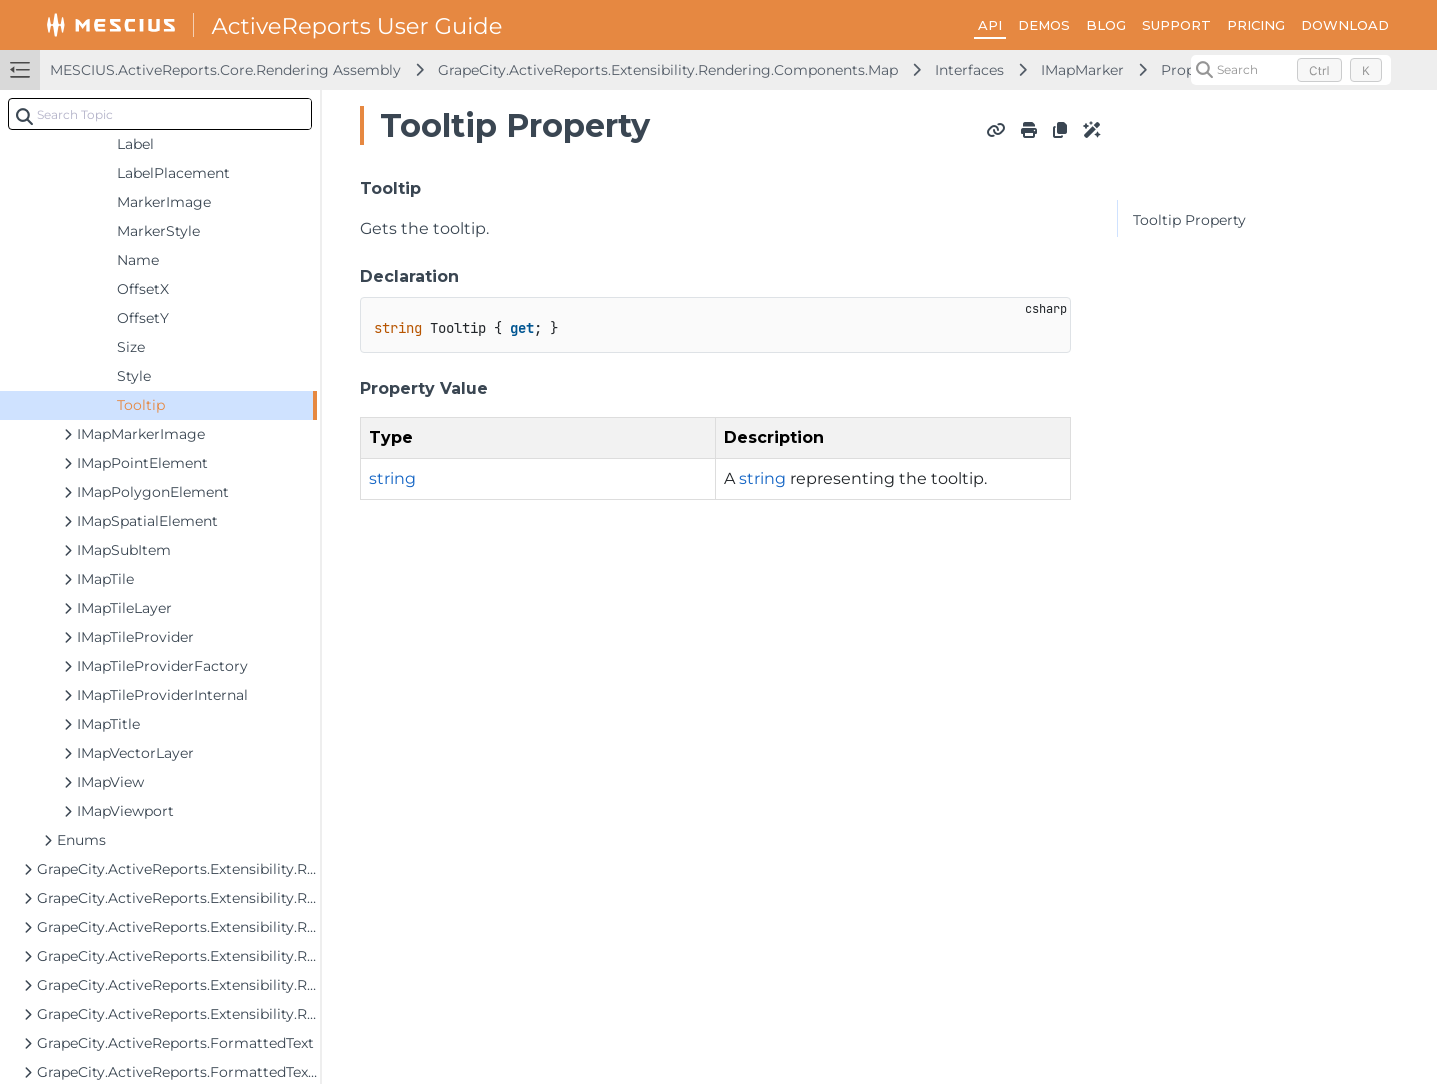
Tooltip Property (1189, 220)
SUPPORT (1176, 25)
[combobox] (160, 114)
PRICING (1256, 25)
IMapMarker (1082, 70)
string (392, 478)
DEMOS (1044, 25)
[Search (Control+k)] (1291, 70)
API (990, 25)
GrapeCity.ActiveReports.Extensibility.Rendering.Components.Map (668, 70)
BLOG (1106, 25)
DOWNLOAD (1345, 25)
